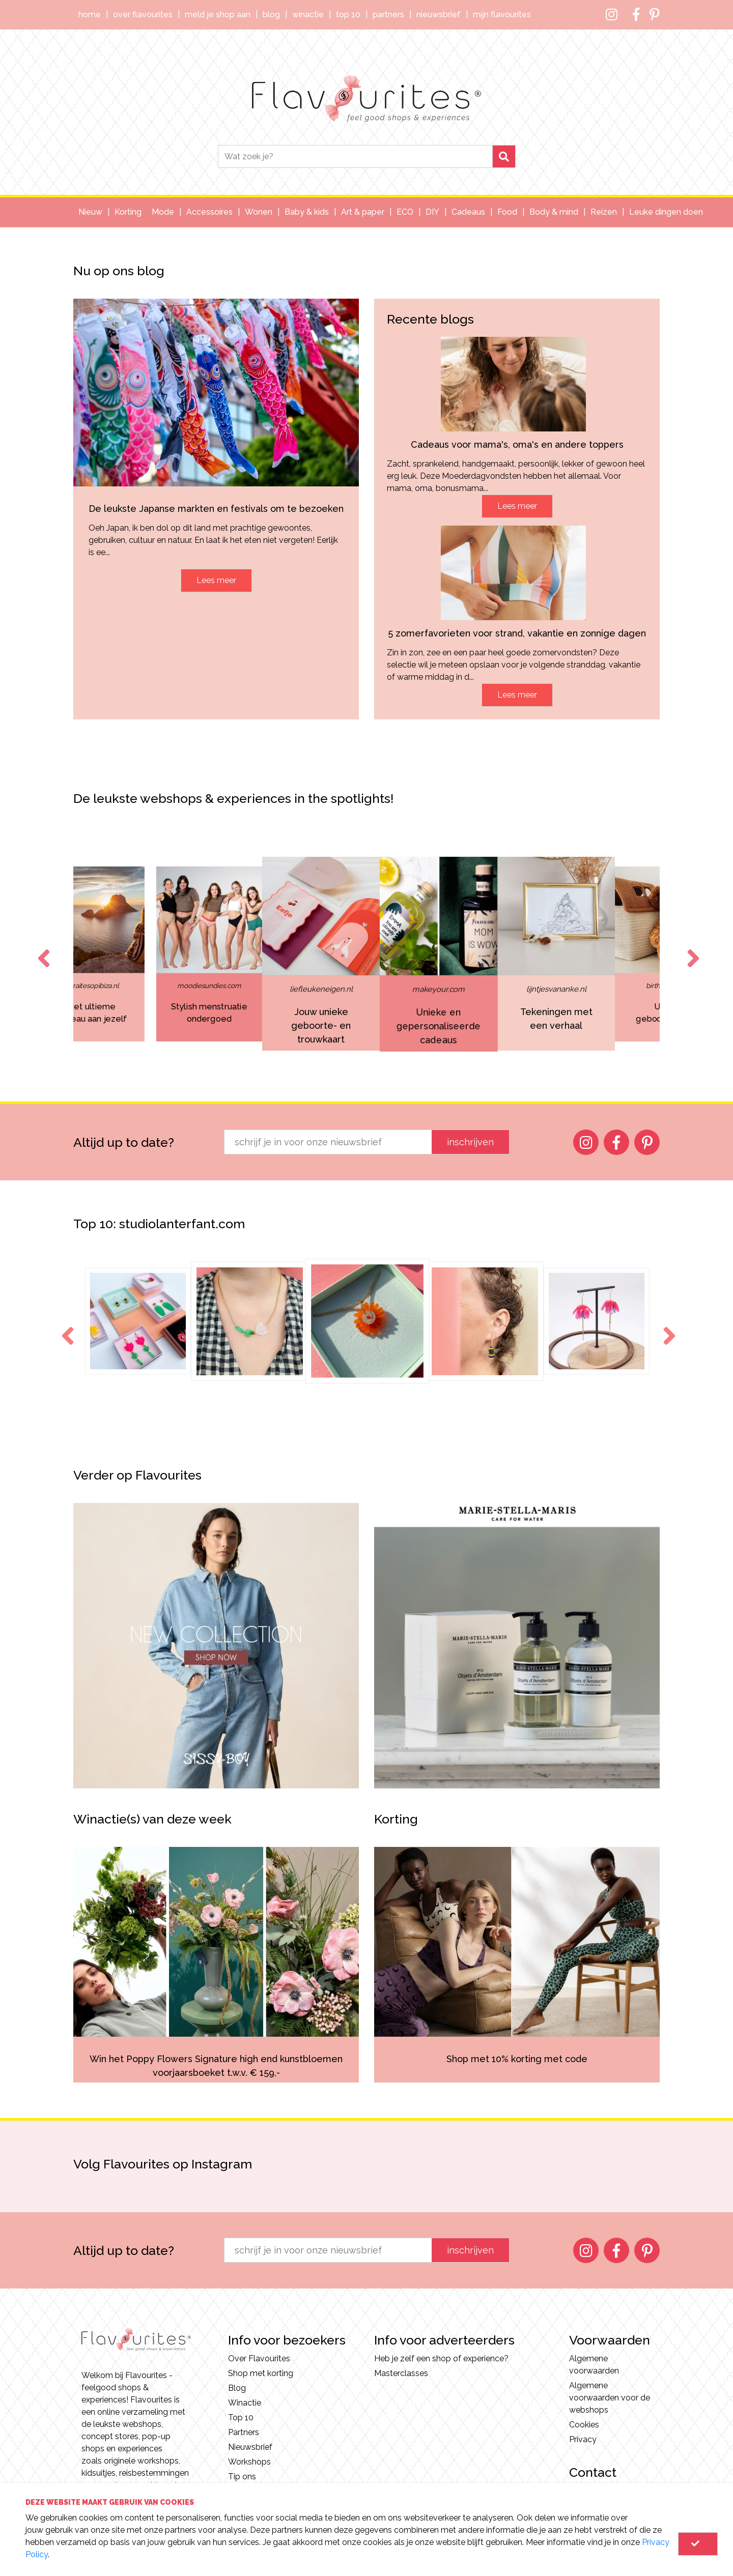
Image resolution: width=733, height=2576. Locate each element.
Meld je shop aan (217, 14)
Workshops (249, 2462)
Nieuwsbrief (438, 14)
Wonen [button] (258, 212)
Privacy (583, 2439)
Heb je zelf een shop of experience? (441, 2358)
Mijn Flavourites (502, 14)
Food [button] (507, 212)
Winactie (308, 14)
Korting (128, 212)
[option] (249, 954)
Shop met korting (260, 2373)
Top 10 (348, 14)
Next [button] (691, 949)
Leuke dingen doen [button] (666, 212)
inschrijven (470, 1142)
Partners (388, 14)
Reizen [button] (603, 212)
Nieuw (90, 212)
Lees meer (216, 580)
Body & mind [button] (553, 212)
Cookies (584, 2424)
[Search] (355, 156)
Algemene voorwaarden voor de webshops (609, 2398)
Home (89, 14)
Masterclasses (401, 2373)
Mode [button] (163, 212)
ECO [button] (405, 212)
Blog (271, 14)
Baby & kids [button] (307, 212)
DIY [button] (432, 212)
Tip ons (242, 2476)
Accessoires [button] (209, 212)
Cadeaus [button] (468, 212)
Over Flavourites (143, 14)
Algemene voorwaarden (594, 2365)
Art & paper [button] (362, 212)
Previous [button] (42, 949)
